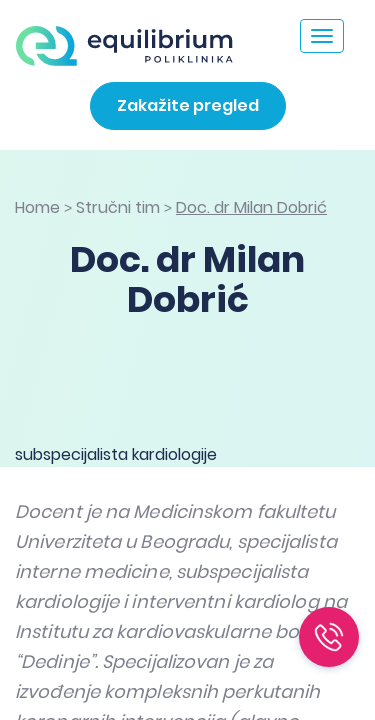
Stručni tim (118, 207)
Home (37, 207)
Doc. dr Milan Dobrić (251, 207)
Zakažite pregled (188, 105)
